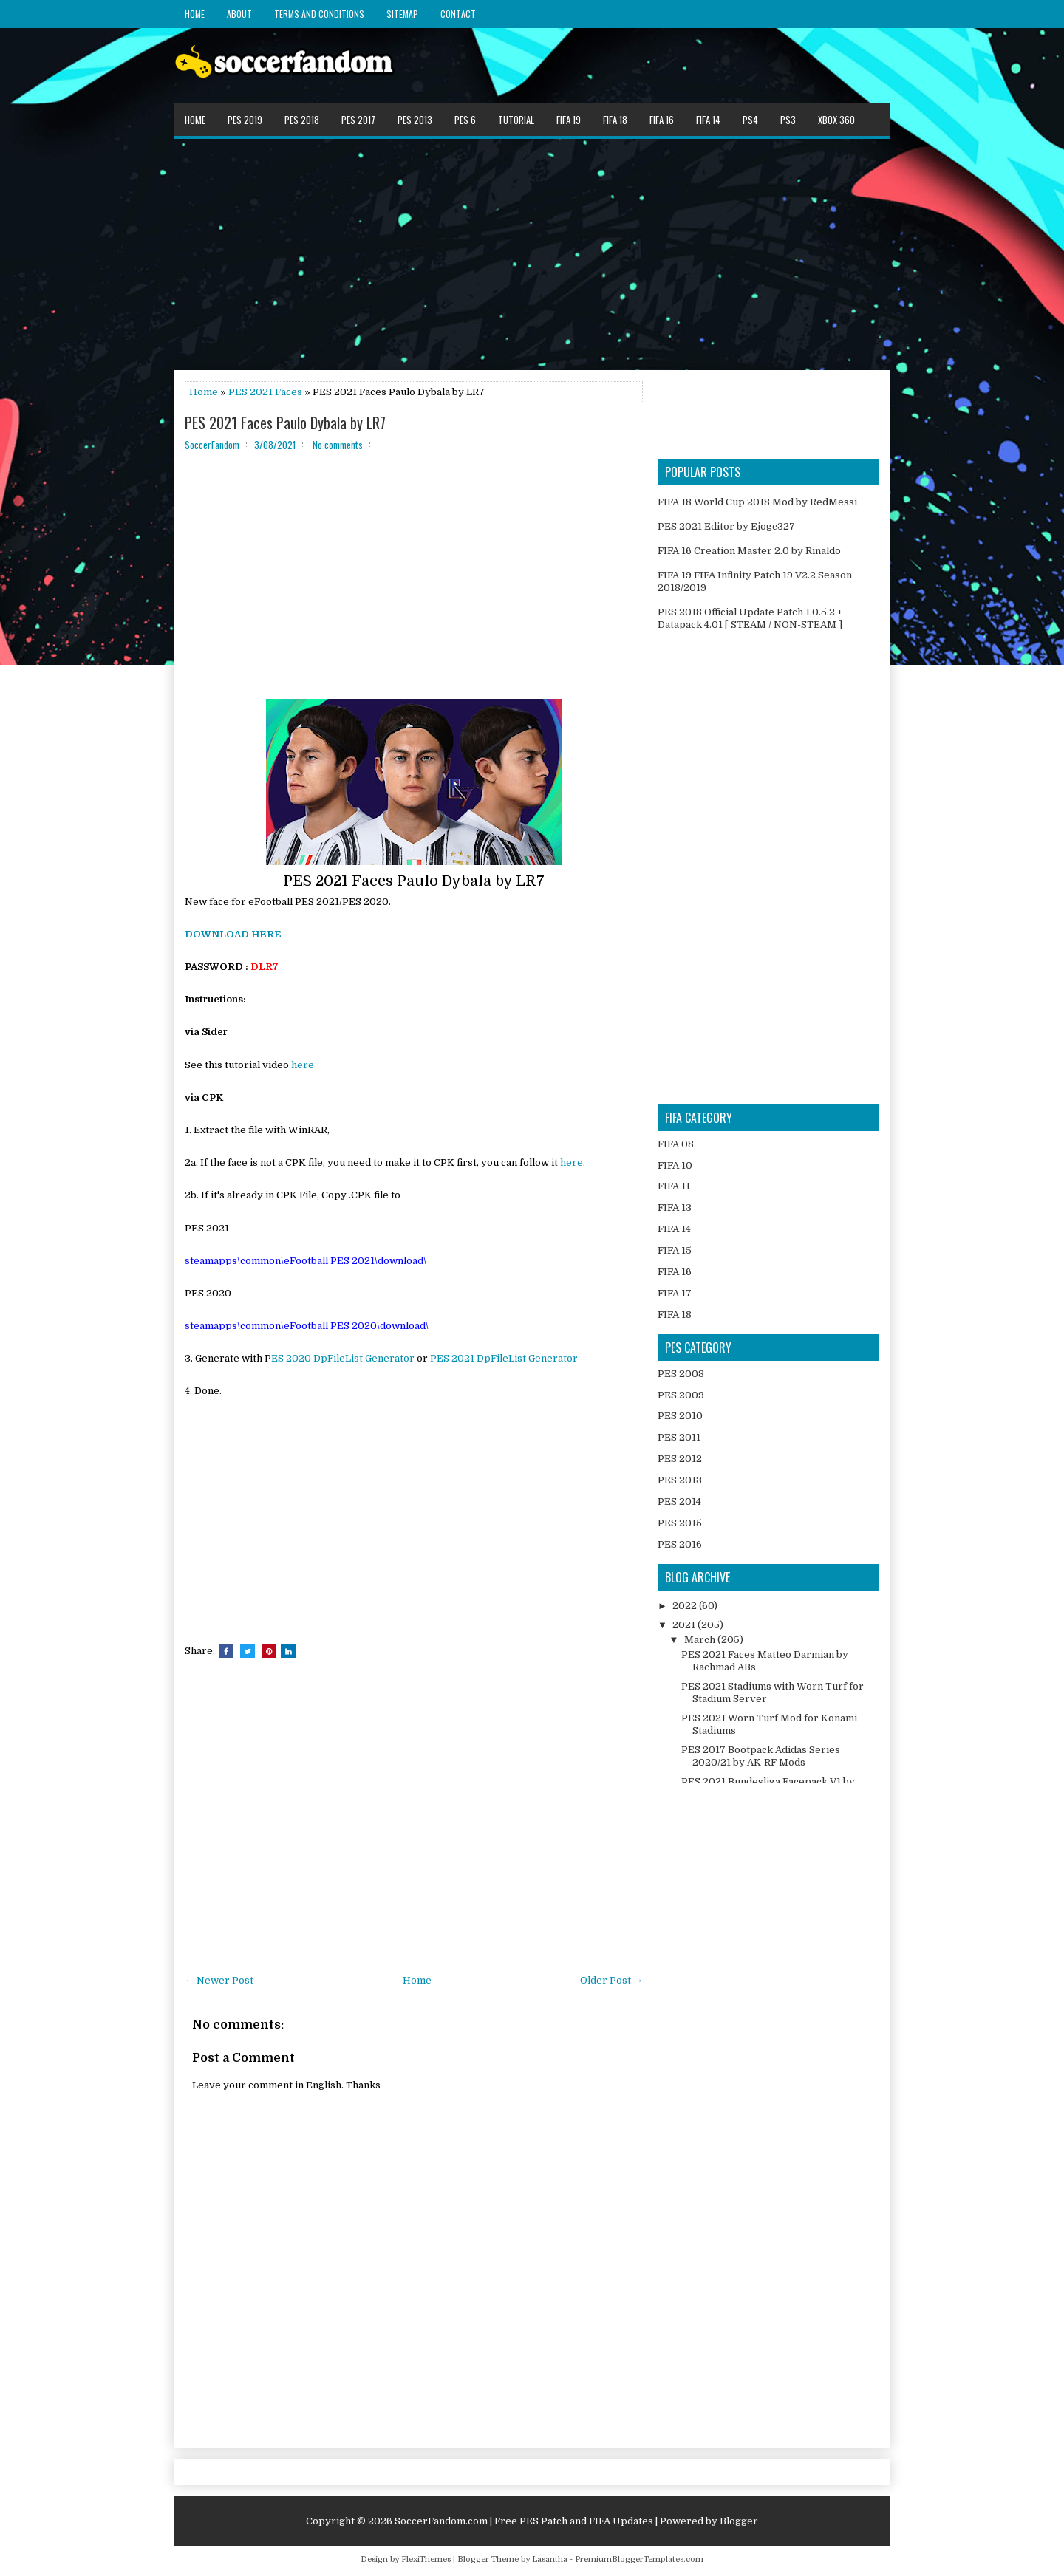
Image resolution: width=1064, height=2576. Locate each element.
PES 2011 (679, 1437)
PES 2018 (301, 119)
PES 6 (465, 119)
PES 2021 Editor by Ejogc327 (726, 526)
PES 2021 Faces (265, 391)
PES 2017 (358, 119)
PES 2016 (680, 1544)
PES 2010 (680, 1415)
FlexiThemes (426, 2559)
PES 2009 (681, 1395)
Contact (458, 13)
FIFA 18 (615, 119)
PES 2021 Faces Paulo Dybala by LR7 (285, 422)
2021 (685, 1624)
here (302, 1064)
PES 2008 (681, 1373)
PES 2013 (415, 119)
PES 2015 (680, 1522)
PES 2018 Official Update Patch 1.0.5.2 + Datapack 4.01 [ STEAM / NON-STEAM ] (750, 618)
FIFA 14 (708, 119)
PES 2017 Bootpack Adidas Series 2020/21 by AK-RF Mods (760, 1756)
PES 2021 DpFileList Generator (504, 1358)
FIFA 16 (661, 119)
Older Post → (611, 1980)
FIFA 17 (675, 1293)
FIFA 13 (675, 1207)
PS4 (750, 119)
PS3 (788, 119)
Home (195, 13)
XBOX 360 (836, 119)
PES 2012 (680, 1458)
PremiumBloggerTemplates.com (639, 2559)
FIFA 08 (676, 1143)
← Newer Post (219, 1980)
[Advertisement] (532, 253)
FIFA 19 (568, 119)
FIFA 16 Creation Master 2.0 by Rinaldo (749, 550)
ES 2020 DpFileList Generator (343, 1358)
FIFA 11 (674, 1186)
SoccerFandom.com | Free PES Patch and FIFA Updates (524, 2521)
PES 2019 (245, 119)
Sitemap (402, 13)
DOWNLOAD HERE (233, 934)
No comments (338, 444)
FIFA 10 (675, 1165)
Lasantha (549, 2559)
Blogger (739, 2521)
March (700, 1639)
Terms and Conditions (319, 13)
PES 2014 (679, 1501)
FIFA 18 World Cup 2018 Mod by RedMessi (757, 502)
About (239, 13)
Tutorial (516, 119)
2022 (685, 1605)
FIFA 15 (675, 1250)
